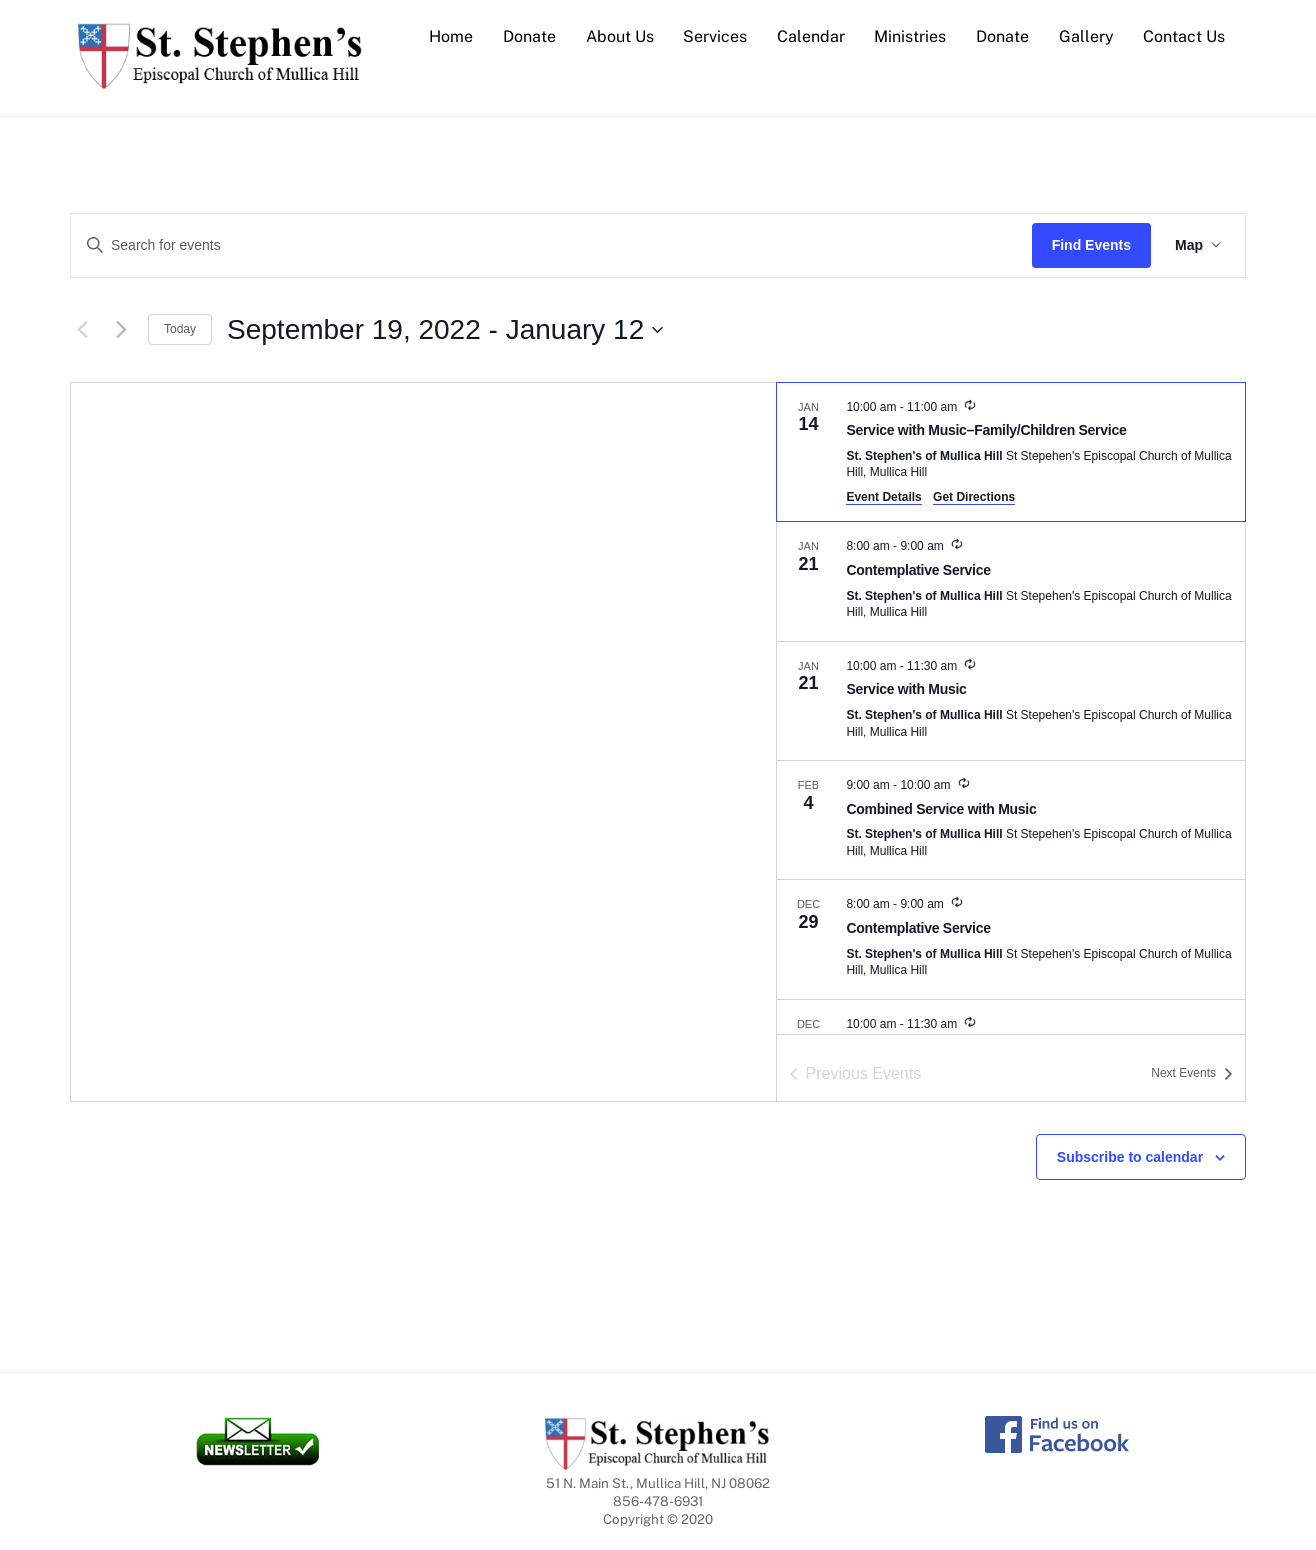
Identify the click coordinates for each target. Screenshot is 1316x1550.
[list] (1011, 708)
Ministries (910, 36)
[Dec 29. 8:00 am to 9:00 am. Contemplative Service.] (1011, 939)
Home (451, 36)
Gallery (1086, 36)
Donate (529, 36)
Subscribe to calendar (1130, 1157)
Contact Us (1184, 36)
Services (715, 36)
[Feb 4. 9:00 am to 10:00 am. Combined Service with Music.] (1011, 820)
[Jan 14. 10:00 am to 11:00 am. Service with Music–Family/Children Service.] (1011, 452)
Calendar (811, 36)
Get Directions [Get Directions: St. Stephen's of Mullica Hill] (974, 497)
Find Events (1091, 245)
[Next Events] (121, 330)
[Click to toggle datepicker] (445, 330)
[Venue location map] (423, 742)
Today (180, 329)
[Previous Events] (82, 330)
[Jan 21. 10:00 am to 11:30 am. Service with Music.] (1011, 701)
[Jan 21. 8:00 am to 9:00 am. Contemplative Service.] (1011, 581)
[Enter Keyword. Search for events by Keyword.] (551, 245)
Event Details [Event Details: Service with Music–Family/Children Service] (883, 497)
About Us (620, 36)
